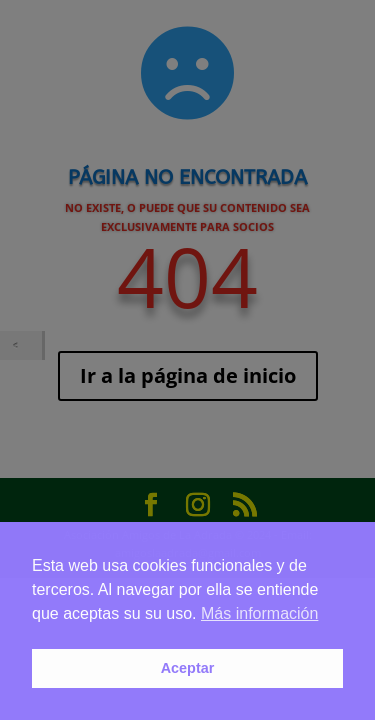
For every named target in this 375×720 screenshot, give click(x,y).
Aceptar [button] (188, 668)
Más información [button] (259, 613)
